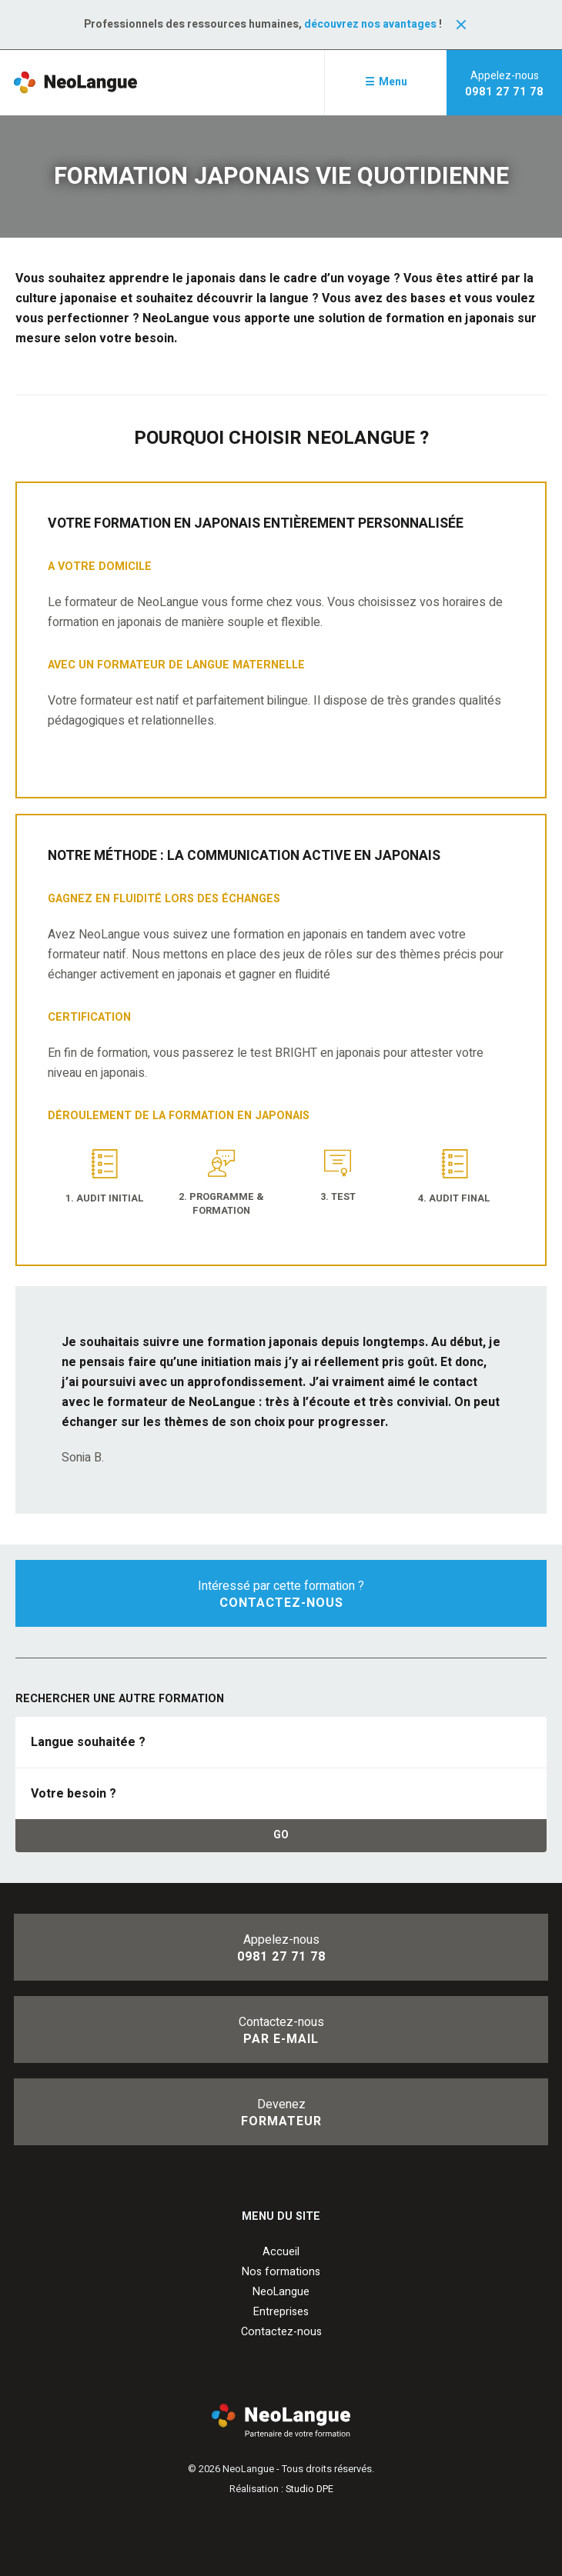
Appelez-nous (504, 84)
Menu (393, 82)
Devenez (281, 2113)
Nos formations (281, 2272)
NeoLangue (281, 2292)
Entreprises (281, 2312)
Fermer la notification (461, 25)
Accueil (281, 2252)
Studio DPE (309, 2489)
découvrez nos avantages (370, 24)
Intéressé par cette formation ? (281, 1594)
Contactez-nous (281, 2030)
